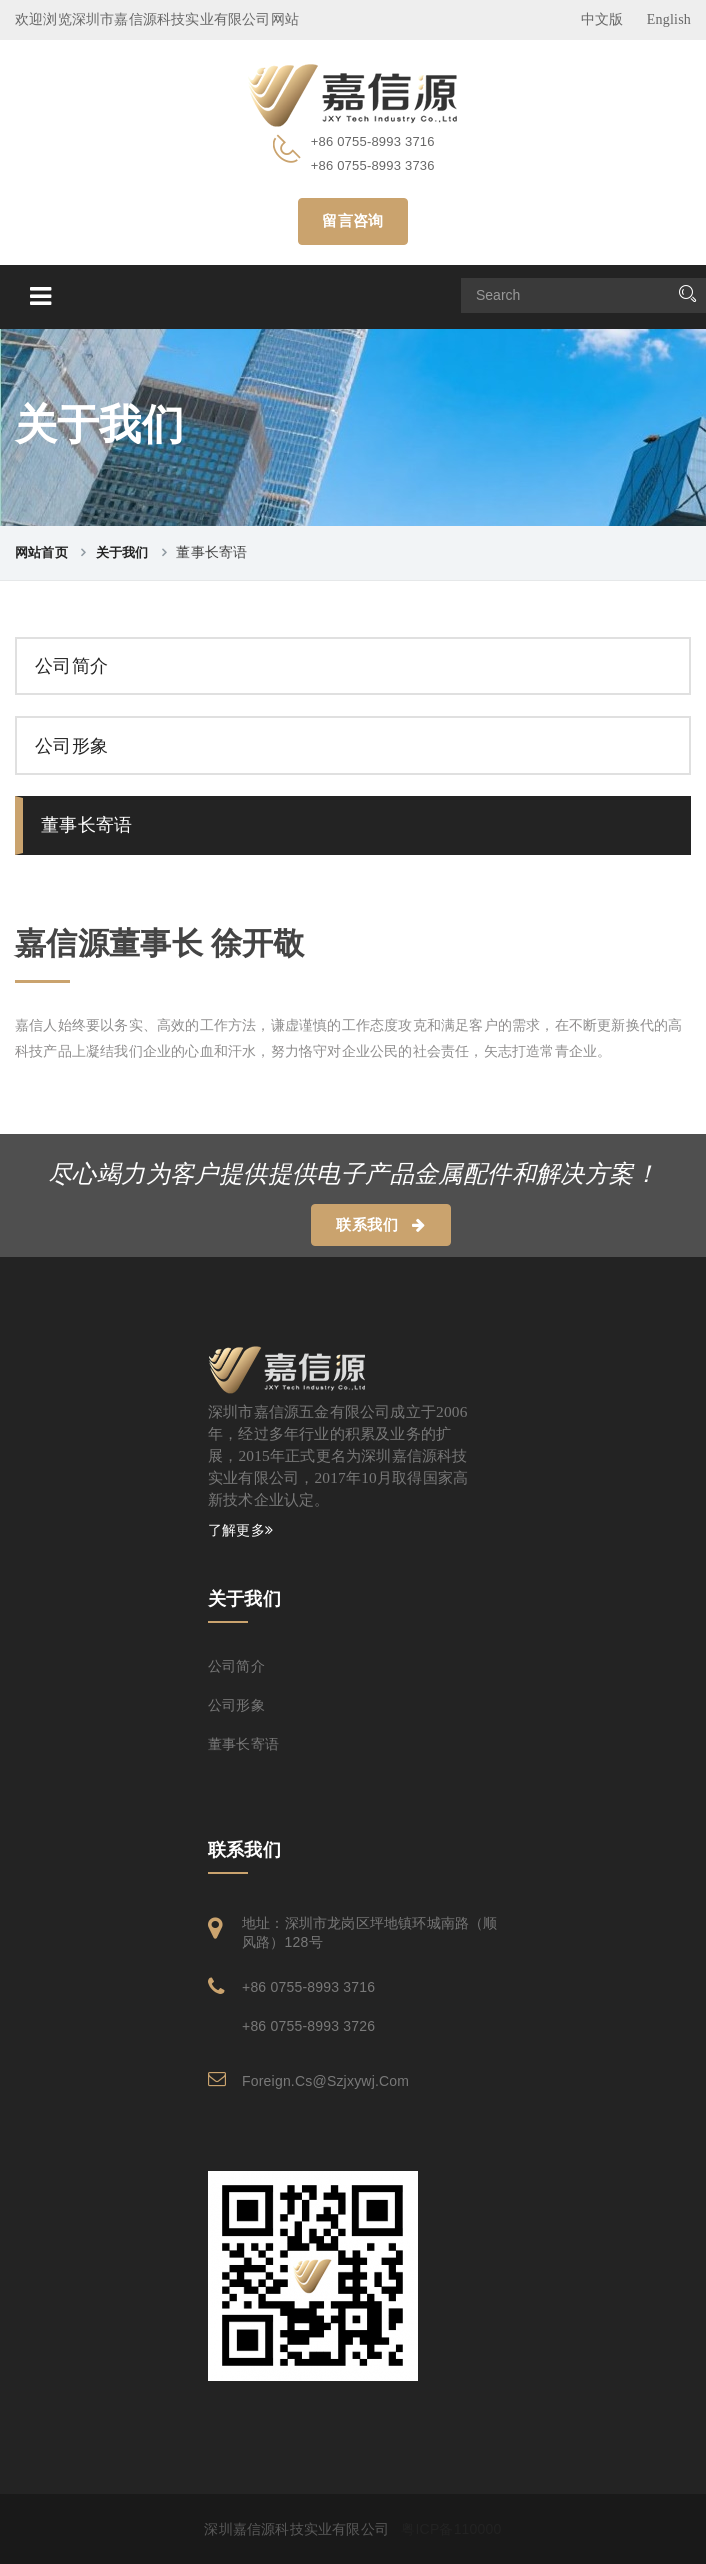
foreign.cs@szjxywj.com (325, 2081)
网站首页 (41, 552)
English (669, 19)
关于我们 (122, 552)
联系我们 (380, 1225)
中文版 (602, 19)
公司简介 (71, 666)
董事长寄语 (86, 825)
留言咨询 (353, 221)
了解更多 (240, 1530)
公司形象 (71, 746)
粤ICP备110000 (451, 2529)
